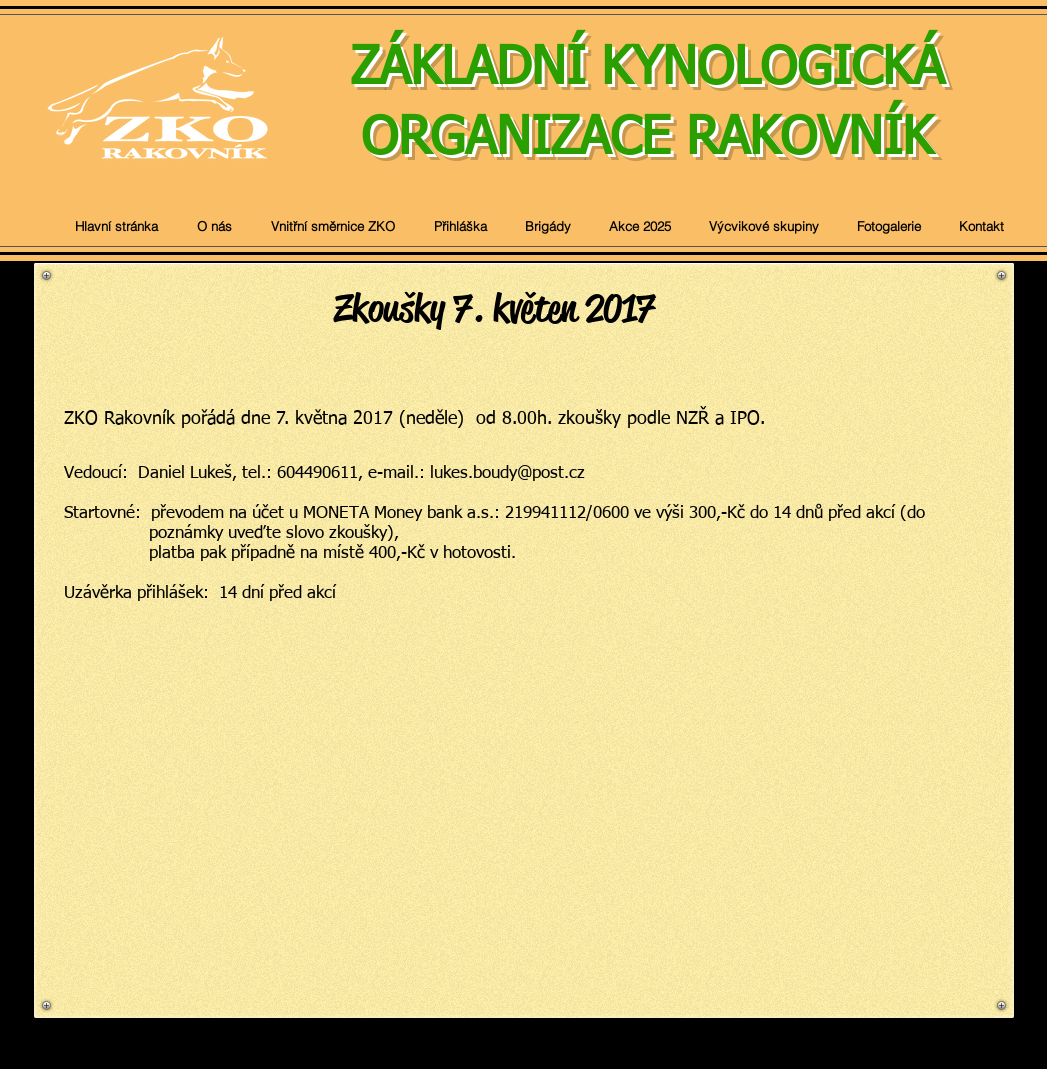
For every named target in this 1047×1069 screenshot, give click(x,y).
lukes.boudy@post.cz (507, 473)
